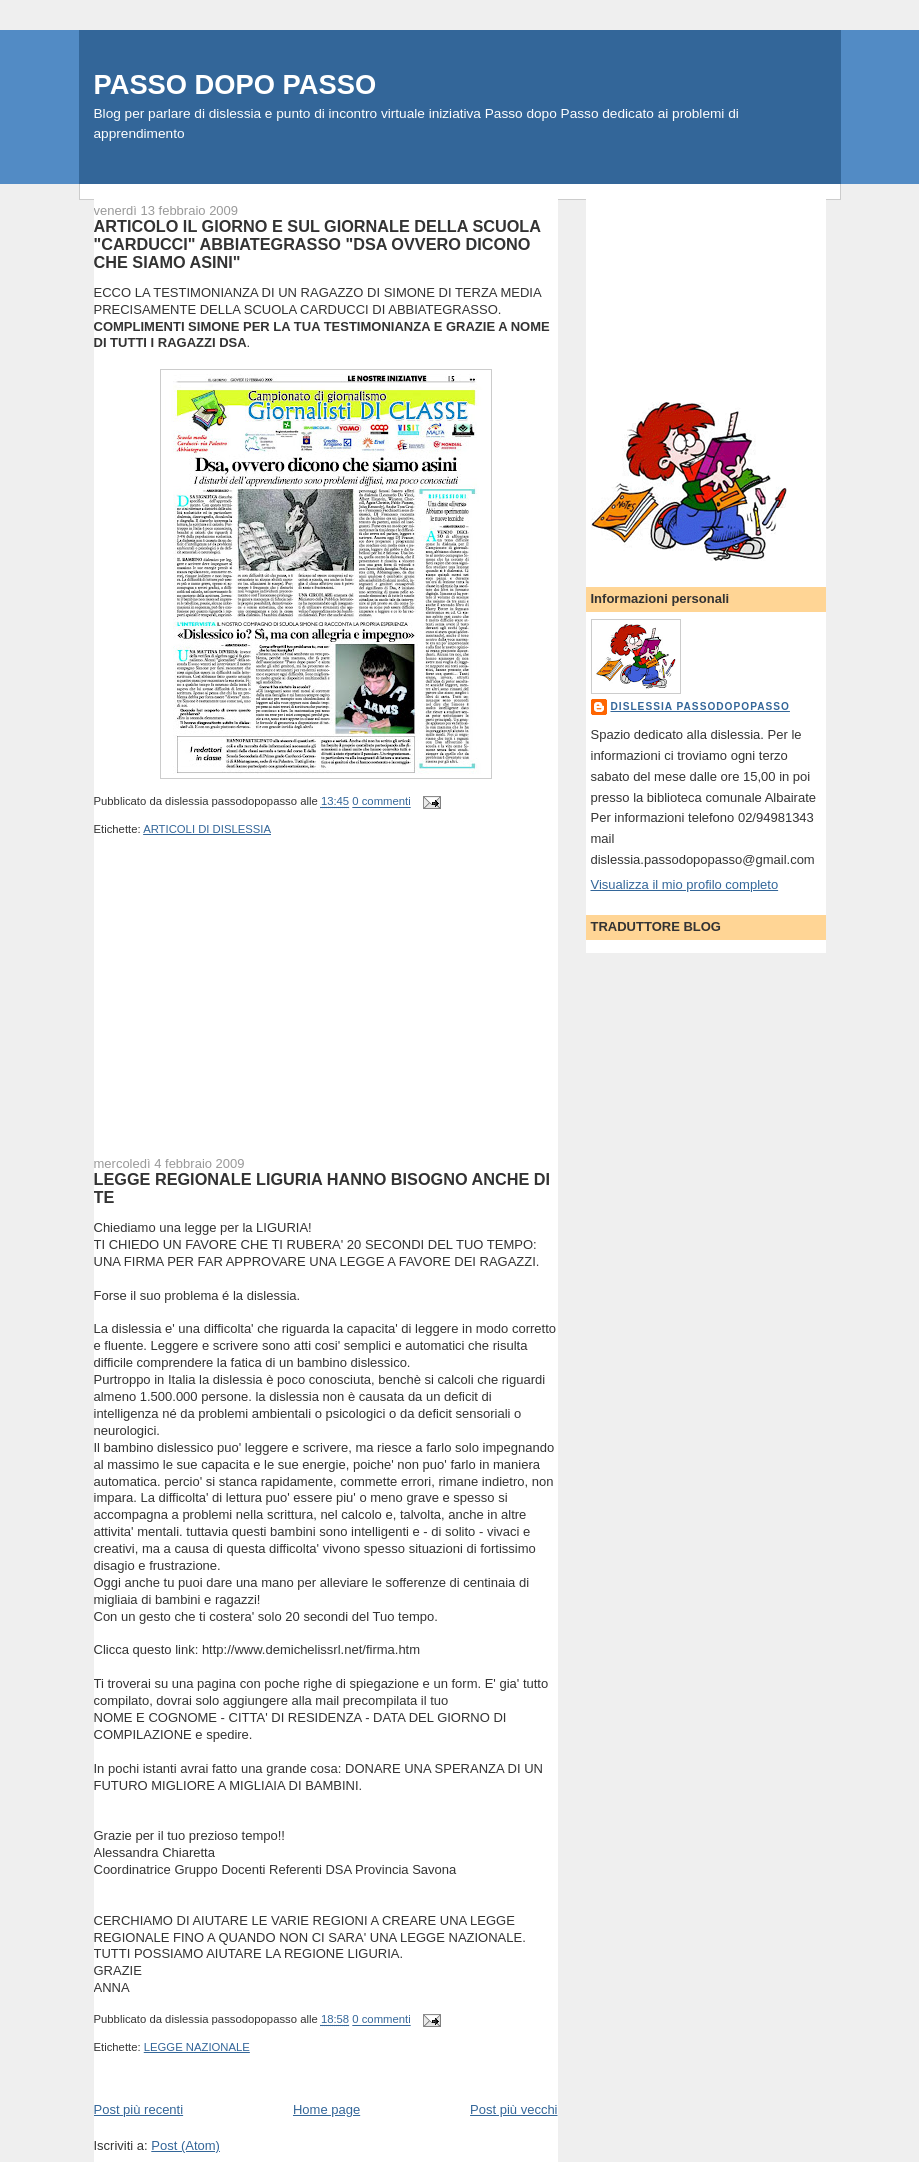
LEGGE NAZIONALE (197, 2047)
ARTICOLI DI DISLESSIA (207, 829)
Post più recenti (139, 2109)
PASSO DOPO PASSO (235, 84)
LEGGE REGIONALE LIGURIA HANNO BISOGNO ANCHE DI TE (322, 1188)
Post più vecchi (513, 2109)
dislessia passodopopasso (700, 706)
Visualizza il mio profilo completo (685, 884)
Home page (326, 2109)
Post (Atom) (185, 2145)
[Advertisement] (244, 1009)
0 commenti (381, 802)
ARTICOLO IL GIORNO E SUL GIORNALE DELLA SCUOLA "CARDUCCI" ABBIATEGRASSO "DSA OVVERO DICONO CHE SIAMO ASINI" (317, 244)
